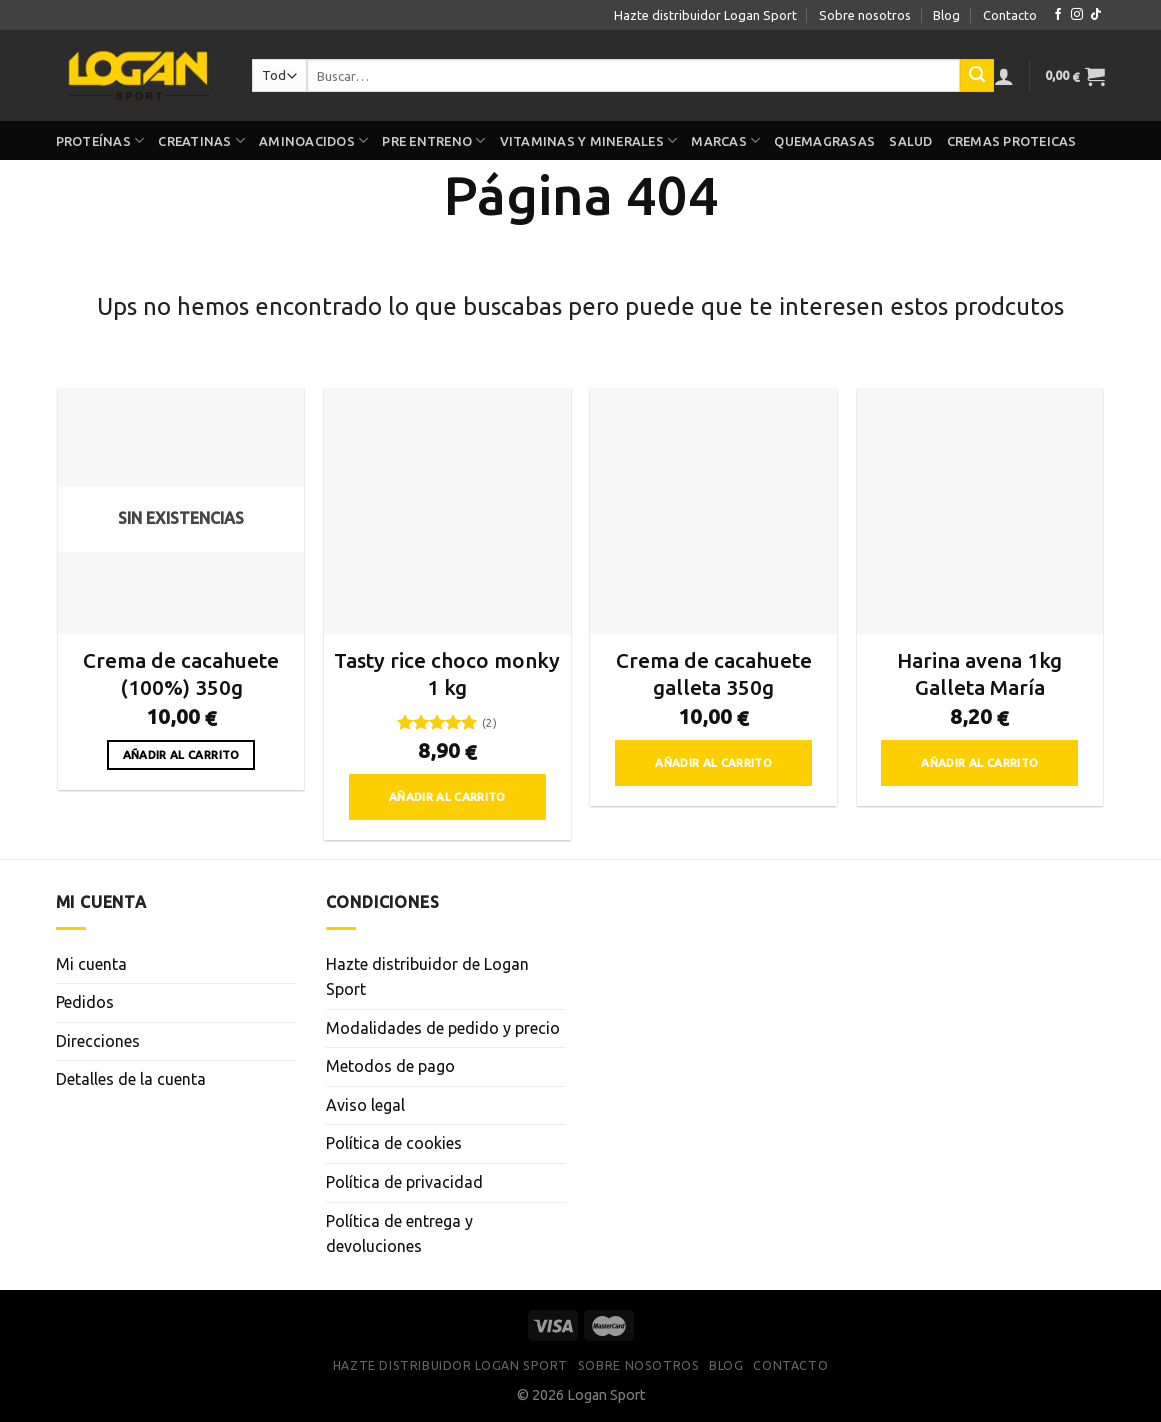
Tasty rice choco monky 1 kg (447, 674)
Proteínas (100, 140)
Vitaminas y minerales (589, 140)
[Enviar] (977, 76)
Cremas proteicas (1012, 141)
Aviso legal (365, 1105)
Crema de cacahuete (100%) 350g (181, 674)
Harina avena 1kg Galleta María (979, 674)
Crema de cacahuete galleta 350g (714, 674)
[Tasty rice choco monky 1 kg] (447, 511)
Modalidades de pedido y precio (443, 1028)
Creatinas (201, 140)
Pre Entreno (433, 140)
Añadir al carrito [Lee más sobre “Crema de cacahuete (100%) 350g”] (181, 754)
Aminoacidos (313, 140)
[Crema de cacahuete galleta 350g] (713, 511)
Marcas (725, 140)
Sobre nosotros (865, 15)
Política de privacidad (404, 1182)
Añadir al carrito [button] (447, 796)
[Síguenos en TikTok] (1096, 15)
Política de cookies (394, 1143)
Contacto (1010, 15)
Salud (910, 141)
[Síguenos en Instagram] (1077, 15)
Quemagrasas (824, 141)
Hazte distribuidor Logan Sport (705, 15)
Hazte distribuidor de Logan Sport (427, 977)
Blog (946, 15)
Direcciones (98, 1041)
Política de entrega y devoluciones (399, 1234)
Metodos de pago (390, 1066)
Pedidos (85, 1002)
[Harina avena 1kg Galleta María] (980, 511)
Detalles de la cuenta (131, 1079)
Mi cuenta (91, 964)
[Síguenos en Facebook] (1058, 15)
